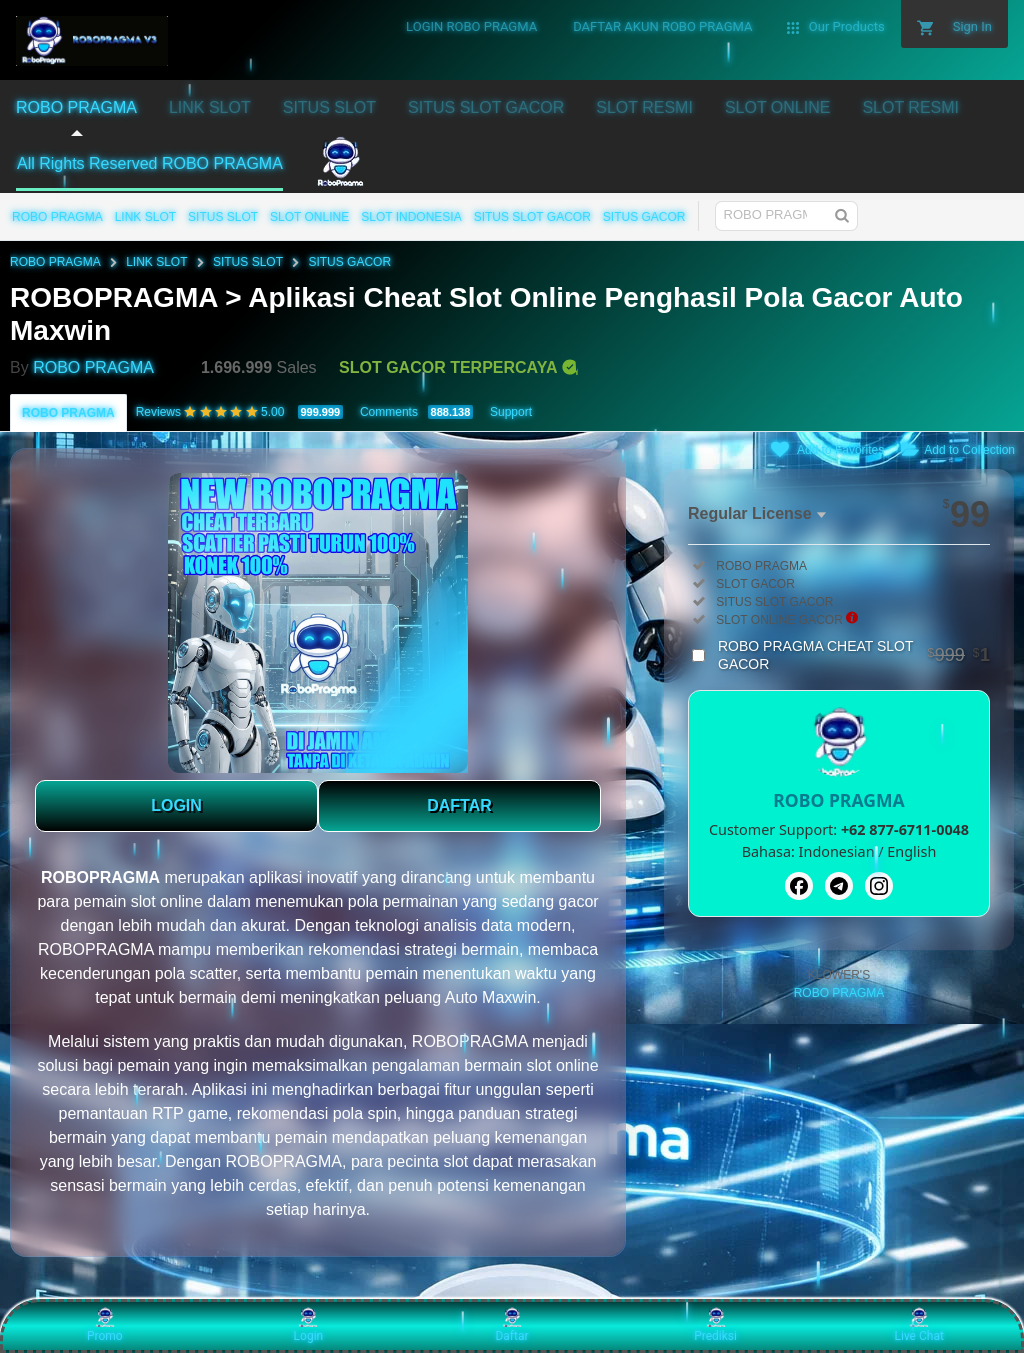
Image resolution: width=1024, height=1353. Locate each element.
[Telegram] (839, 886)
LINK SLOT (145, 217)
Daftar (511, 1325)
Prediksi (715, 1325)
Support (511, 412)
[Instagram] (879, 886)
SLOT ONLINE (309, 217)
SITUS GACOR (644, 217)
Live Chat (919, 1325)
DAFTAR (459, 805)
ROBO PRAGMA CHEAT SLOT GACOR (854, 655)
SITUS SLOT (223, 217)
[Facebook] (799, 886)
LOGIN (176, 805)
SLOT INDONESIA (411, 217)
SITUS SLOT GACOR (532, 217)
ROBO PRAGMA (57, 217)
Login (309, 1325)
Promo (105, 1325)
